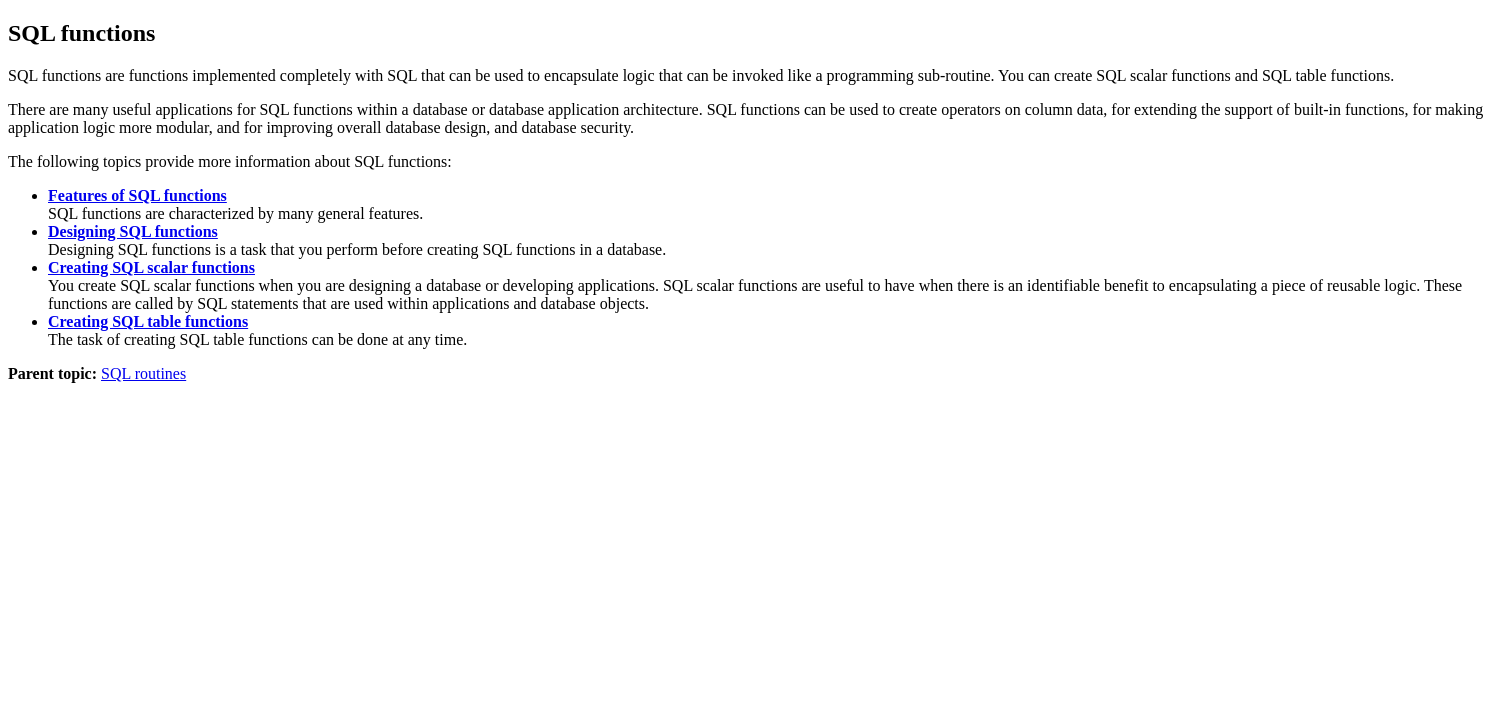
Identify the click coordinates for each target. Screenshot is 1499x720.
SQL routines (143, 373)
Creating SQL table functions (148, 321)
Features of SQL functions (137, 195)
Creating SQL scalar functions (151, 267)
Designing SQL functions (133, 231)
